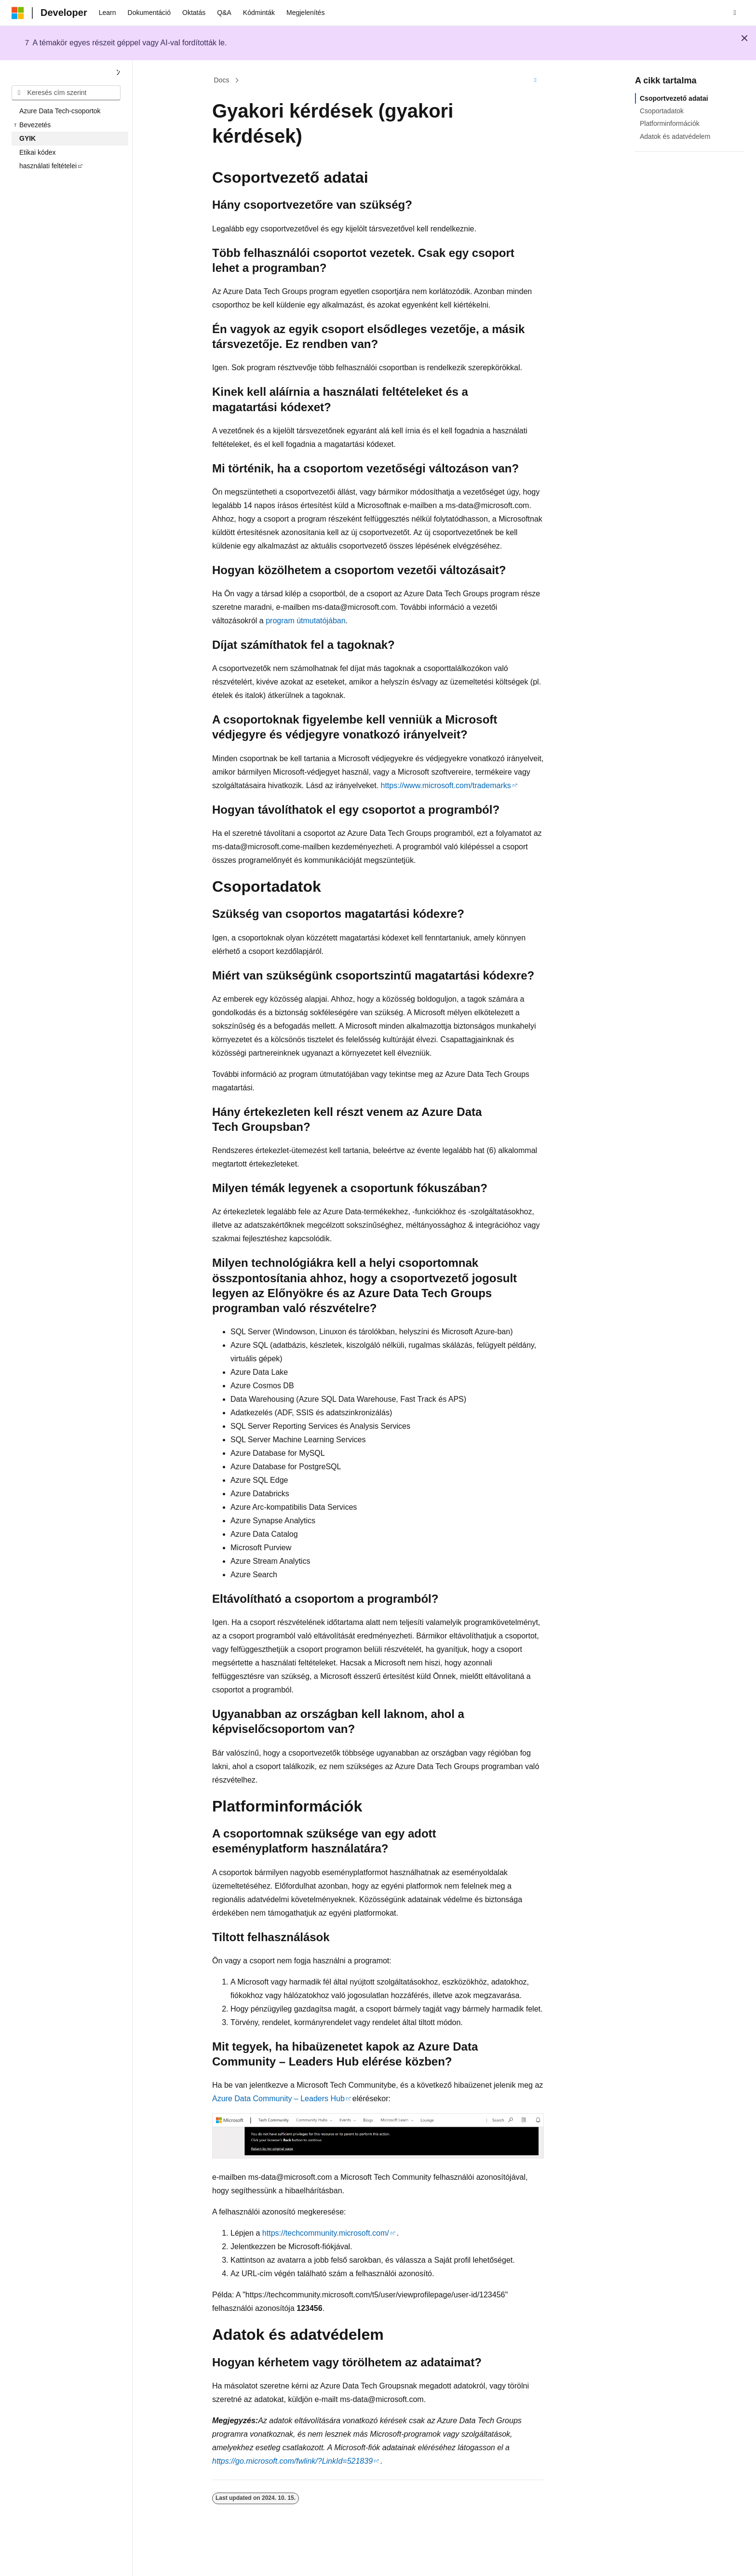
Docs (222, 80)
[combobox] (66, 93)
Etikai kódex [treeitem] (37, 152)
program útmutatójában (305, 621)
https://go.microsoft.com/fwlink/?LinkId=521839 (292, 2461)
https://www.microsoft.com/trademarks (446, 785)
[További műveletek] (535, 80)
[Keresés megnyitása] (734, 13)
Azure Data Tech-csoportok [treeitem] (60, 111)
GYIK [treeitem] (27, 138)
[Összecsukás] (118, 72)
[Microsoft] (18, 13)
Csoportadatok (662, 111)
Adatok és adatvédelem (675, 136)
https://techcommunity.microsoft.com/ (325, 2233)
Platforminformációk (670, 123)
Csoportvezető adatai (674, 98)
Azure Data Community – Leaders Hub (278, 2098)
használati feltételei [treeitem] (48, 166)
